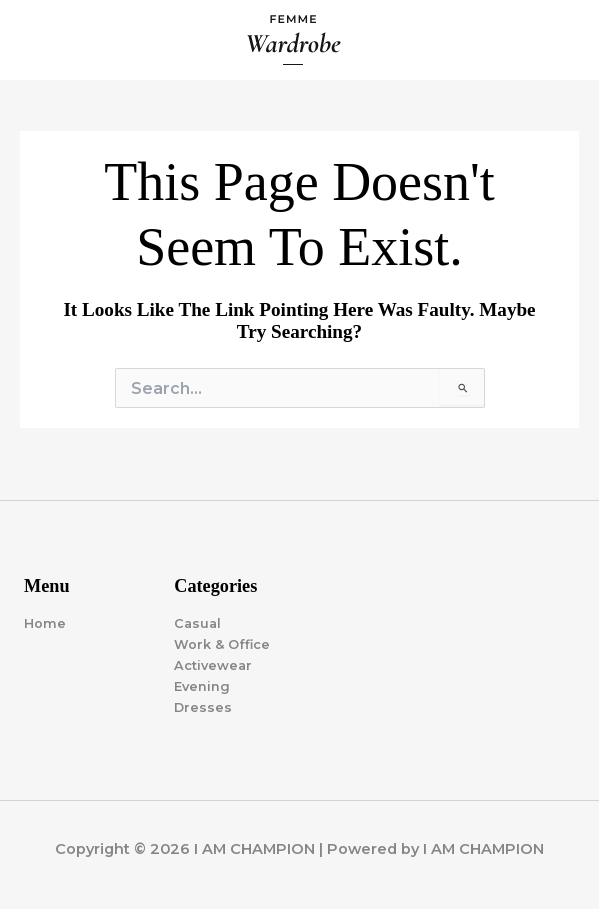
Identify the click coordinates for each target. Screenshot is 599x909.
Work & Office (222, 644)
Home (45, 623)
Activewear (213, 665)
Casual (197, 623)
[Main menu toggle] (560, 40)
